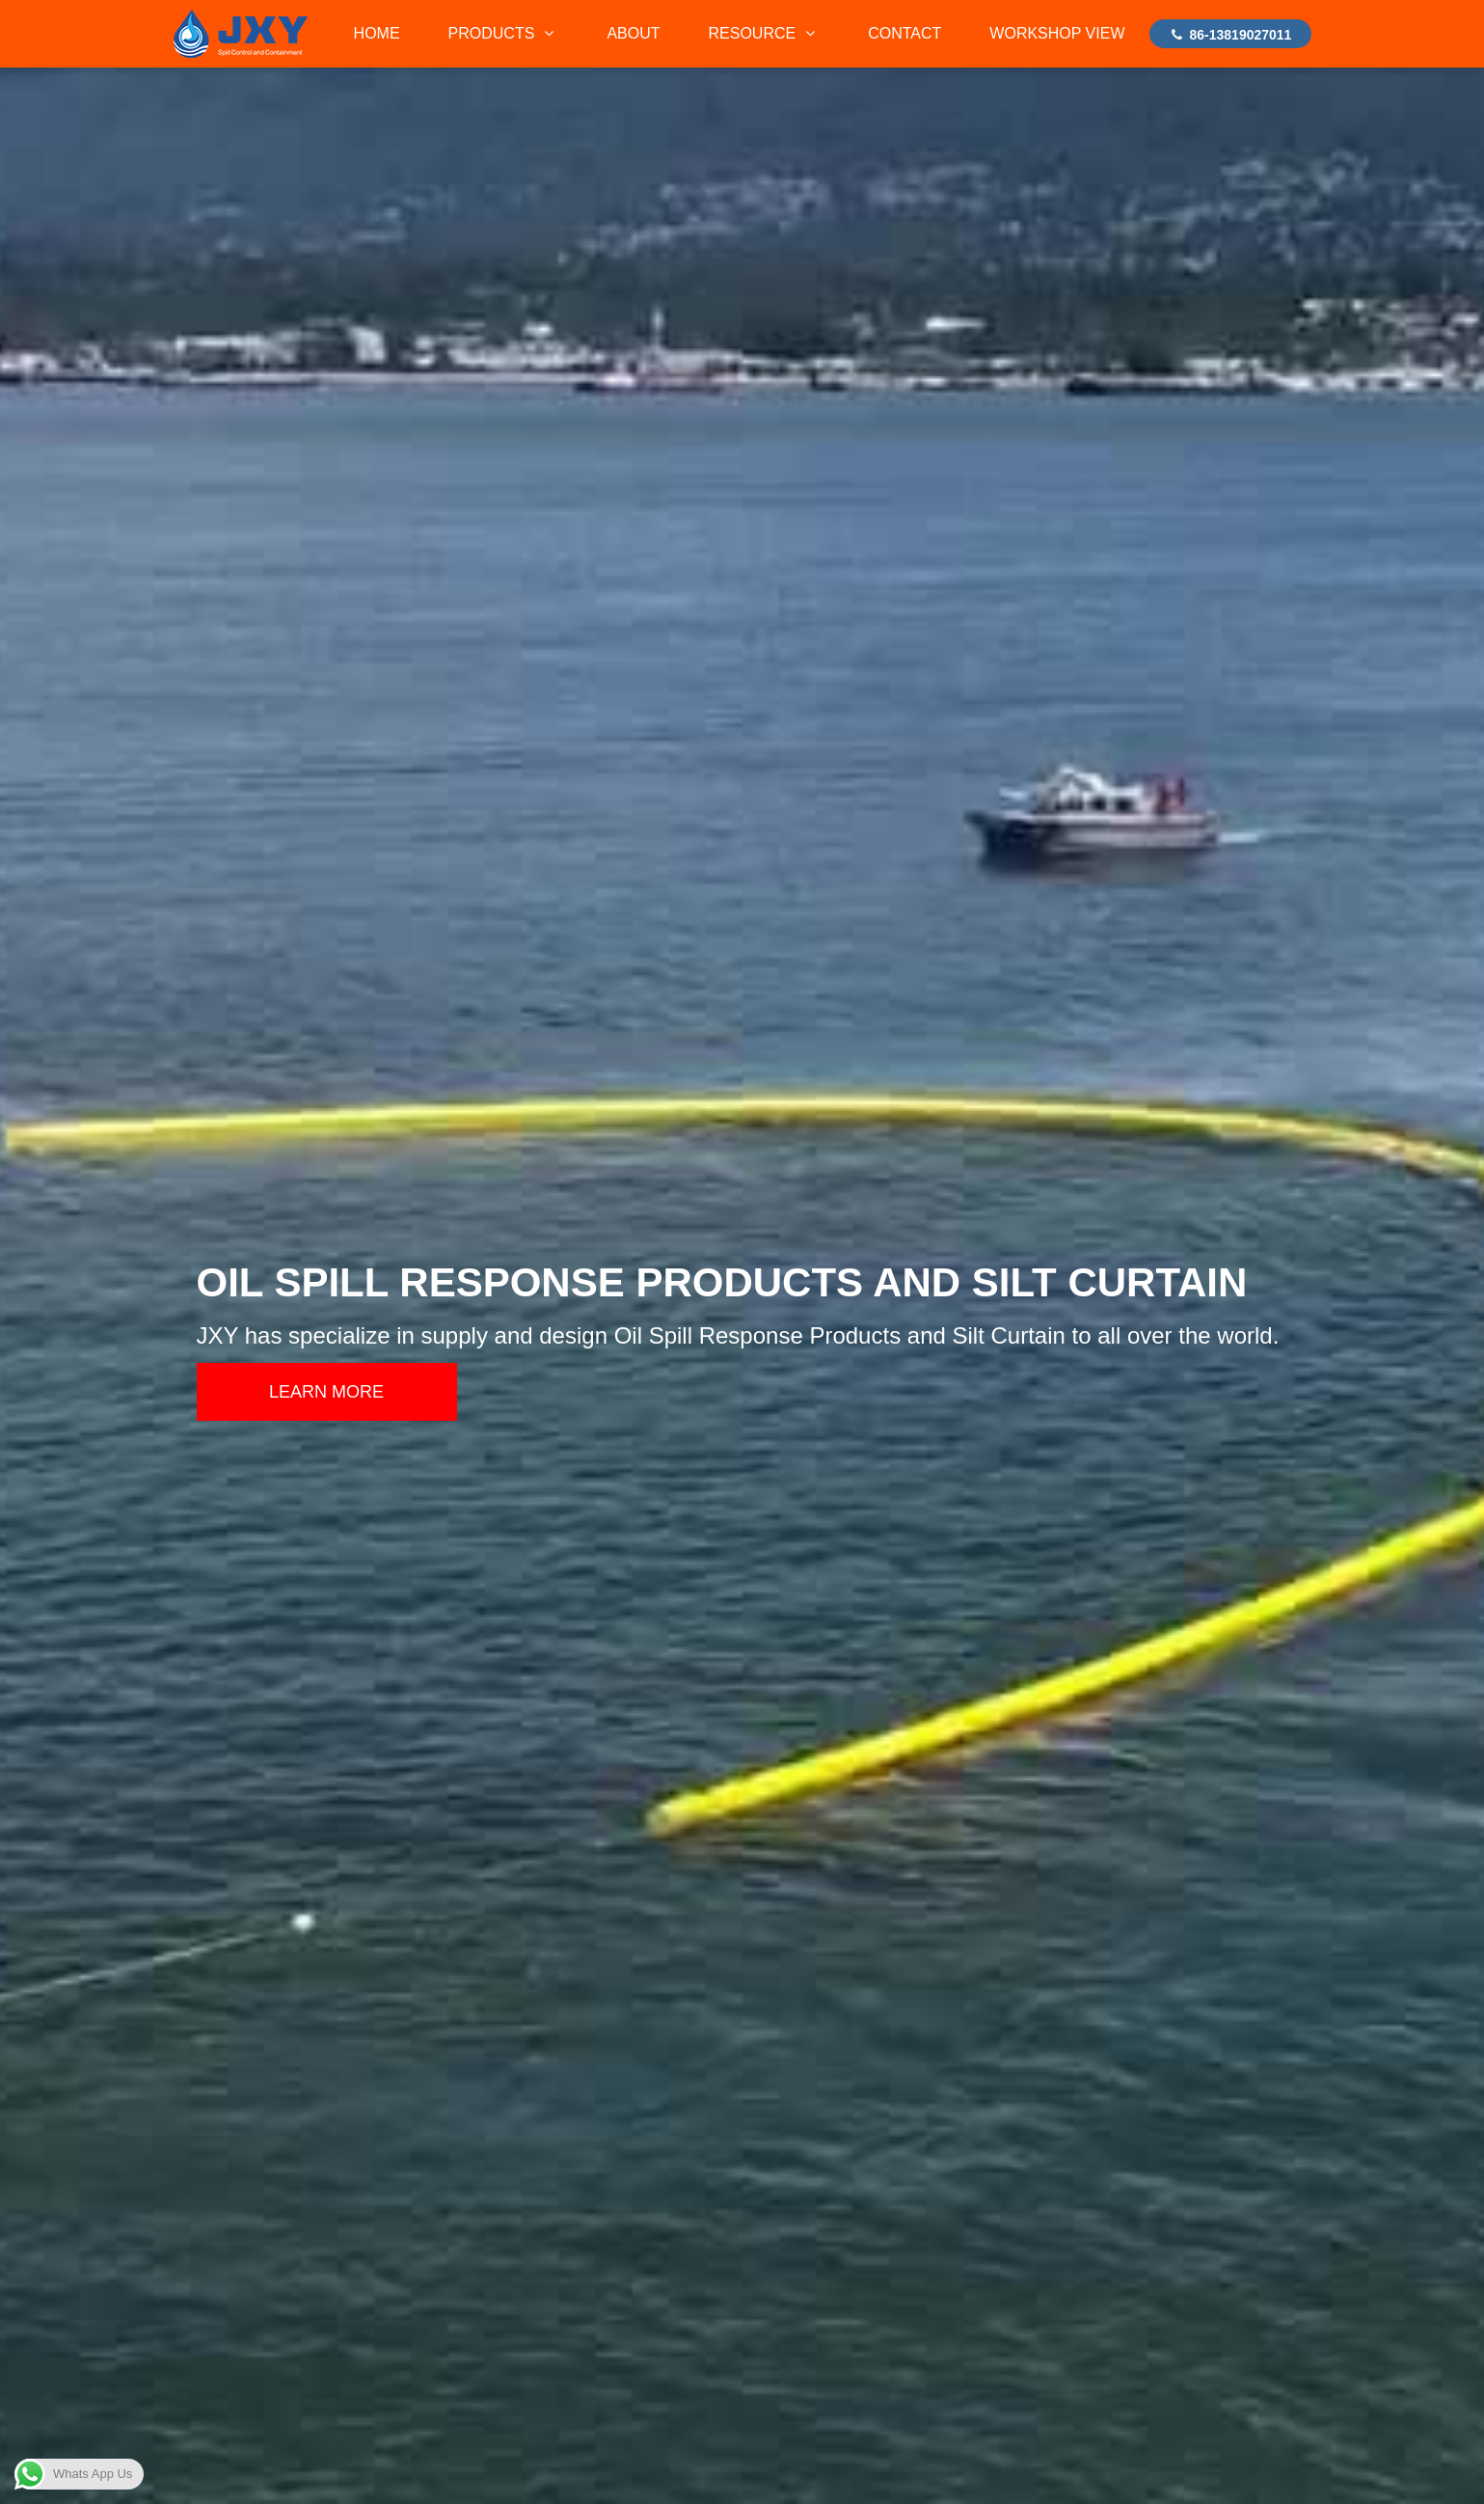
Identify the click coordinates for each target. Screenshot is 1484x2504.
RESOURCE (765, 33)
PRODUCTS (503, 33)
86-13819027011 (1230, 34)
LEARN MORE (326, 1392)
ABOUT (633, 33)
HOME (377, 33)
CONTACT (904, 33)
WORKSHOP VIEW (1056, 33)
